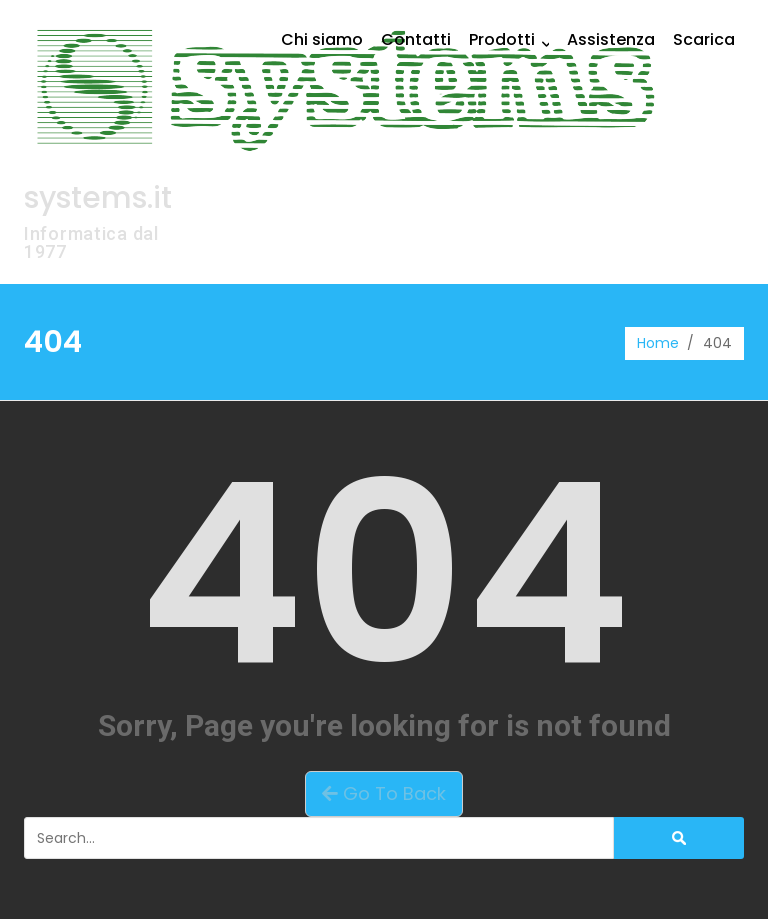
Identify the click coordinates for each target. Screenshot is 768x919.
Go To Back (384, 793)
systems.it (98, 198)
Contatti (416, 39)
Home (658, 343)
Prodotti (513, 39)
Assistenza (611, 39)
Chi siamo (322, 39)
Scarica (704, 39)
